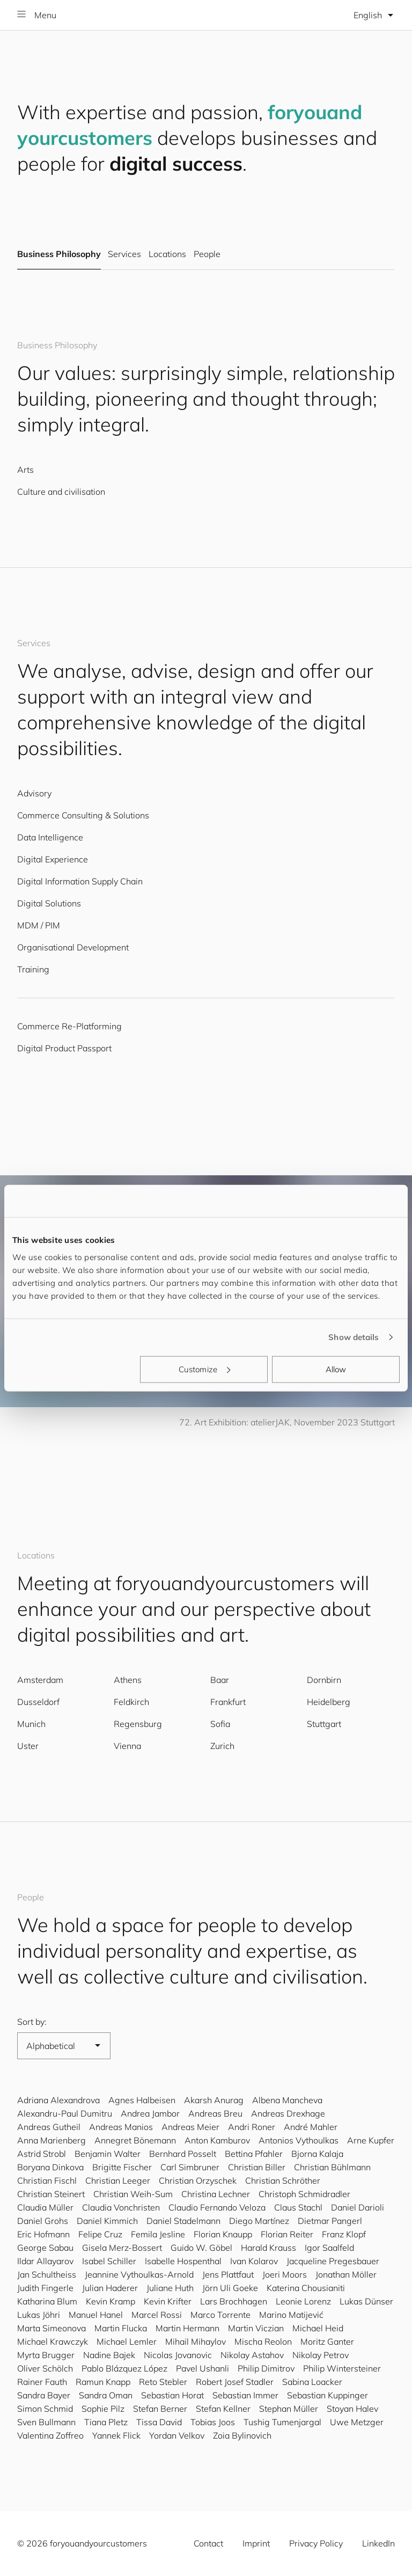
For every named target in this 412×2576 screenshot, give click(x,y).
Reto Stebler (163, 2381)
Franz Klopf (344, 2234)
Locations (167, 254)
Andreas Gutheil (48, 2126)
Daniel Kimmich (107, 2220)
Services (124, 254)
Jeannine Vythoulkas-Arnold (139, 2274)
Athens (128, 1679)
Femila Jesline (158, 2234)
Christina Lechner (215, 2194)
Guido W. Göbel (201, 2247)
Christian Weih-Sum (133, 2194)
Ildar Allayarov (45, 2261)
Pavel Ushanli (202, 2368)
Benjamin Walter (108, 2153)
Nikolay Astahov (252, 2355)
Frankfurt (228, 1701)
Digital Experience (52, 859)
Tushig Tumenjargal (282, 2422)
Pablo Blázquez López (124, 2368)
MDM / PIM (38, 925)
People (207, 254)
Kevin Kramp (110, 2301)
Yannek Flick (116, 2435)
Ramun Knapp (103, 2381)
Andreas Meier (190, 2126)
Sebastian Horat (172, 2395)
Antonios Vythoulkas (299, 2140)
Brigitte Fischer (122, 2167)
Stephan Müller (288, 2408)
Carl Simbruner (189, 2167)
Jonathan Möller (346, 2274)
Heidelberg (328, 1701)
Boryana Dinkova (50, 2167)
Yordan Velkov (176, 2435)
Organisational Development (73, 947)
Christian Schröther (282, 2180)
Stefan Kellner (223, 2408)
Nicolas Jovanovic (178, 2355)
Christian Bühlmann (332, 2167)
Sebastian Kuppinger (327, 2395)
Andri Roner (251, 2126)
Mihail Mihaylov (195, 2341)
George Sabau (45, 2247)
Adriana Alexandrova (58, 2100)
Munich (31, 1723)
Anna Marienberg (51, 2140)
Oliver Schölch (45, 2368)
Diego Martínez (259, 2220)
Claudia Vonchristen (121, 2207)
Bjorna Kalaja (317, 2153)
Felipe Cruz (100, 2234)
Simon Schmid (45, 2408)
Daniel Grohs (42, 2220)
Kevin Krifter (168, 2301)
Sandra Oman (106, 2395)
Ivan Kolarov (254, 2261)
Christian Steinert (51, 2194)
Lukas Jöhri (38, 2314)
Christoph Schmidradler (304, 2194)
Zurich (222, 1745)
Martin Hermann (187, 2328)
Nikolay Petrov (320, 2355)
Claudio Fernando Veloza (217, 2207)
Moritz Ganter (327, 2341)
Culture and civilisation (61, 491)
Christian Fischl (47, 2180)
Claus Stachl (298, 2207)
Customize (204, 1369)
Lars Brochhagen (233, 2301)
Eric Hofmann (43, 2234)
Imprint (256, 2543)
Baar (219, 1679)
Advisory (34, 793)
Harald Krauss (268, 2247)
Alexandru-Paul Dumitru (64, 2113)
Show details (353, 1337)
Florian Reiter (287, 2234)
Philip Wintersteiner (342, 2368)
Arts (25, 469)
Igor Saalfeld (329, 2247)
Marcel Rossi (156, 2314)
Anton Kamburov (217, 2140)
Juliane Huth (170, 2287)
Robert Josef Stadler (235, 2381)
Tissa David (159, 2422)
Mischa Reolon (263, 2341)
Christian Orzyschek (198, 2180)
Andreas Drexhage (288, 2113)
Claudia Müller (45, 2207)
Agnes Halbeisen (141, 2100)
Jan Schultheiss (46, 2274)
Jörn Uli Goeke (230, 2287)
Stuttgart (324, 1723)
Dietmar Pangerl (330, 2220)
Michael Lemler (127, 2341)
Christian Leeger (117, 2180)
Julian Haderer (110, 2287)
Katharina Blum (47, 2301)
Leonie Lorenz (303, 2301)
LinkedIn (378, 2543)
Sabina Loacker (312, 2381)
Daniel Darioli (357, 2207)
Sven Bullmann (46, 2422)
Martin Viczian (256, 2328)
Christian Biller (256, 2167)
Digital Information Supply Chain (80, 881)
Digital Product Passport (64, 1048)
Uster (28, 1745)
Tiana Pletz (106, 2422)
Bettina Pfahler (254, 2153)
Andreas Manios (121, 2126)
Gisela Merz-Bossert (122, 2247)
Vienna (127, 1745)
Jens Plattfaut (228, 2274)
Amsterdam (40, 1679)
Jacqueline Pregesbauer (332, 2261)
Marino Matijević (291, 2314)
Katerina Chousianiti (306, 2287)
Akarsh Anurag (214, 2100)
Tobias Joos (212, 2422)
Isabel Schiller (109, 2261)
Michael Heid (317, 2328)
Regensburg (138, 1723)
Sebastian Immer (245, 2395)
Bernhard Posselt (182, 2153)
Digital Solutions (49, 903)
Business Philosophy (59, 254)
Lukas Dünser (366, 2301)
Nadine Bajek (109, 2355)
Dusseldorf (38, 1701)
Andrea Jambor (150, 2113)
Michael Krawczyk (52, 2341)
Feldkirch (131, 1701)
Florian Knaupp (223, 2234)
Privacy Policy (316, 2543)
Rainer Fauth (42, 2381)
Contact (208, 2543)
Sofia (220, 1723)
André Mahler (310, 2126)
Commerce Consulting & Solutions (83, 815)
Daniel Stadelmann (183, 2220)
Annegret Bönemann (135, 2140)
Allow (336, 1369)
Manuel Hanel (96, 2314)
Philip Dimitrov (266, 2368)
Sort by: (32, 2021)
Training (33, 969)
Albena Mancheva (287, 2100)
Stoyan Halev (352, 2408)
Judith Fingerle (45, 2287)
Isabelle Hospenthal (183, 2261)
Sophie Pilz (103, 2408)
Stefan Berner (160, 2408)
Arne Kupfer (370, 2140)
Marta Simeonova (51, 2328)
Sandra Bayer (43, 2395)
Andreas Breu (215, 2113)
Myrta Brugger (46, 2355)
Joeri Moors (284, 2274)
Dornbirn (324, 1679)
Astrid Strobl (41, 2153)
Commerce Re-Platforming (69, 1026)
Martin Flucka (120, 2328)
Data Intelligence (50, 837)
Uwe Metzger (357, 2422)
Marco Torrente (220, 2314)
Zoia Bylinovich (242, 2435)
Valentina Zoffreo (50, 2435)
